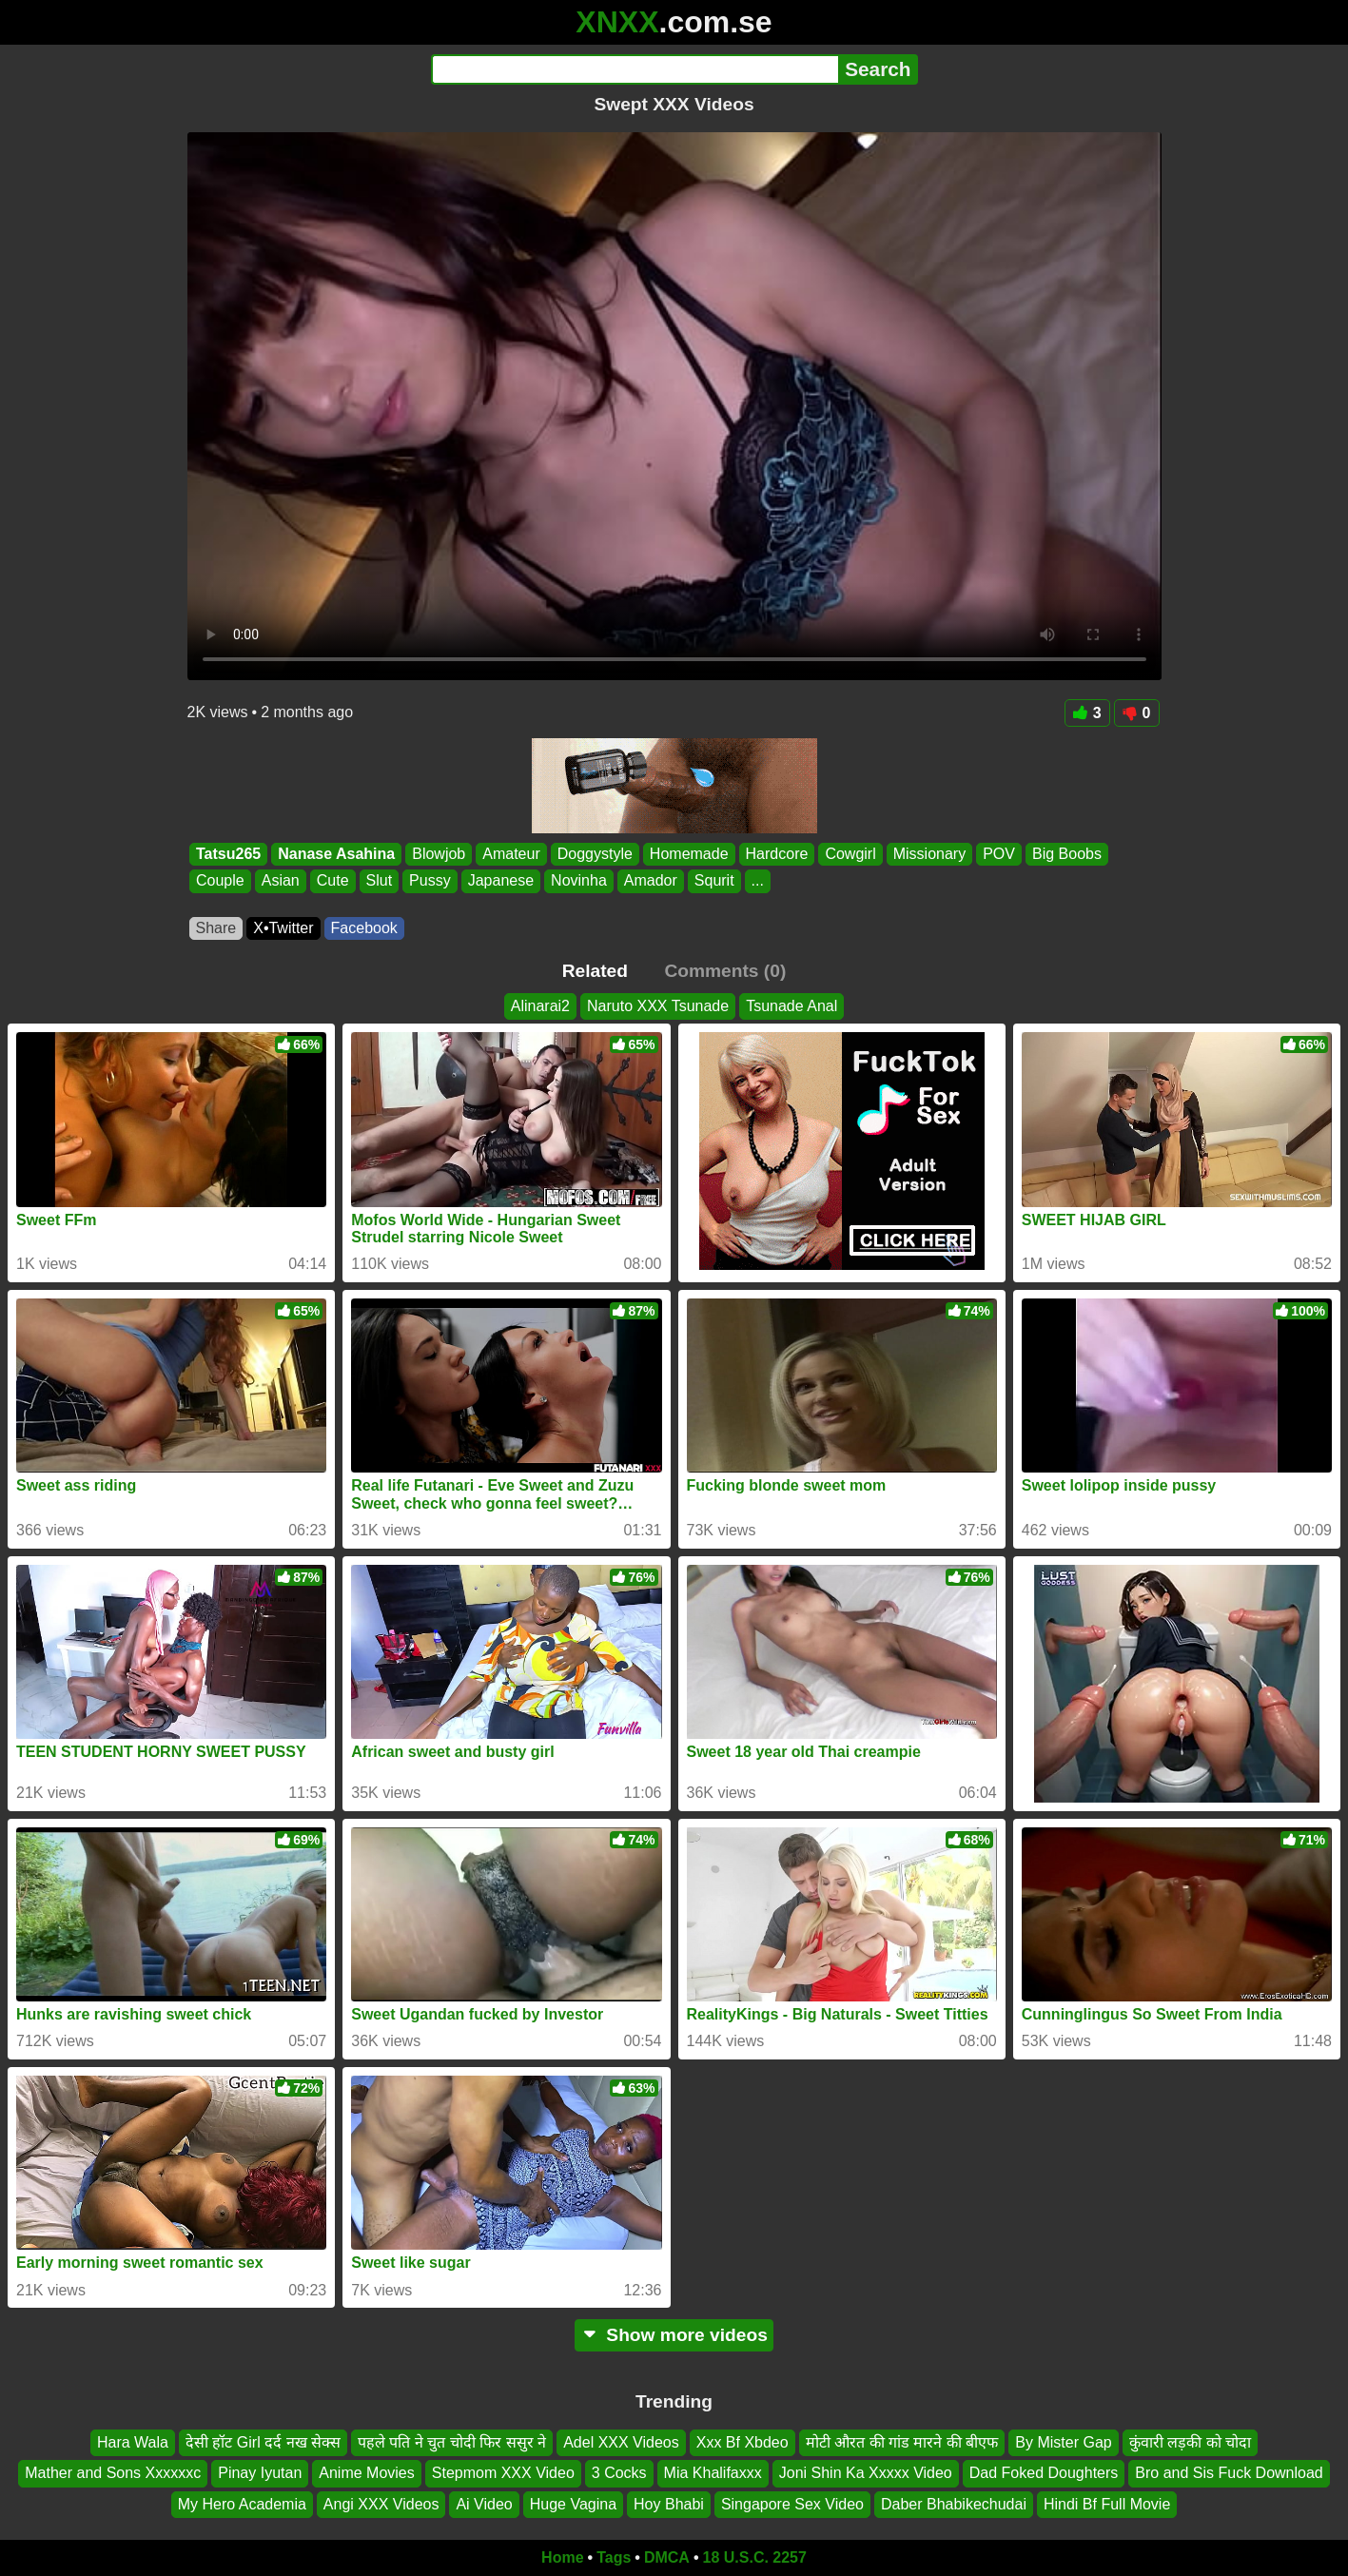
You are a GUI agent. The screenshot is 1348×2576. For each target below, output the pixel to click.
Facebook (364, 928)
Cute (332, 881)
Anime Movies (366, 2474)
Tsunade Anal (791, 1006)
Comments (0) (725, 971)
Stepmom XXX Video (503, 2474)
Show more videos (674, 2335)
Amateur (510, 854)
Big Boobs (1066, 854)
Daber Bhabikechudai (953, 2504)
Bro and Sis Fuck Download (1228, 2474)
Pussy (430, 881)
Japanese (500, 881)
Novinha (579, 881)
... (757, 881)
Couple (220, 881)
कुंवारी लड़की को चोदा (1190, 2442)
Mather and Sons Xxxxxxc (113, 2474)
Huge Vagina (573, 2504)
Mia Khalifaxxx (713, 2474)
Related (595, 971)
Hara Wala (132, 2442)
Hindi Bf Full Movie (1107, 2504)
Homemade (688, 854)
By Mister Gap (1063, 2442)
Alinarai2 (540, 1006)
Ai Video (484, 2504)
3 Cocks (619, 2474)
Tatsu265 (228, 854)
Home (562, 2557)
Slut (378, 881)
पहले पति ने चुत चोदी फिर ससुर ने (452, 2442)
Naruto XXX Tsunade (658, 1006)
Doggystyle (594, 854)
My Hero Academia (242, 2504)
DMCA (667, 2557)
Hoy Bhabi (669, 2504)
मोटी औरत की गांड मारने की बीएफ (902, 2442)
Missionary (928, 854)
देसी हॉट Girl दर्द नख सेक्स (263, 2442)
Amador (649, 881)
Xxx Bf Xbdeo (742, 2442)
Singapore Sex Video (792, 2504)
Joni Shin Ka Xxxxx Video (865, 2474)
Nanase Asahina (336, 854)
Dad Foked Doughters (1044, 2474)
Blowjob (438, 854)
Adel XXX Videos (621, 2442)
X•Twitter (283, 928)
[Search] (635, 69)
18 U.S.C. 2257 (755, 2557)
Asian (280, 881)
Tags (613, 2557)
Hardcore (776, 854)
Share (216, 928)
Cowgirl (850, 854)
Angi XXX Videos (381, 2504)
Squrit (713, 881)
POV (999, 854)
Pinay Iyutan (260, 2474)
